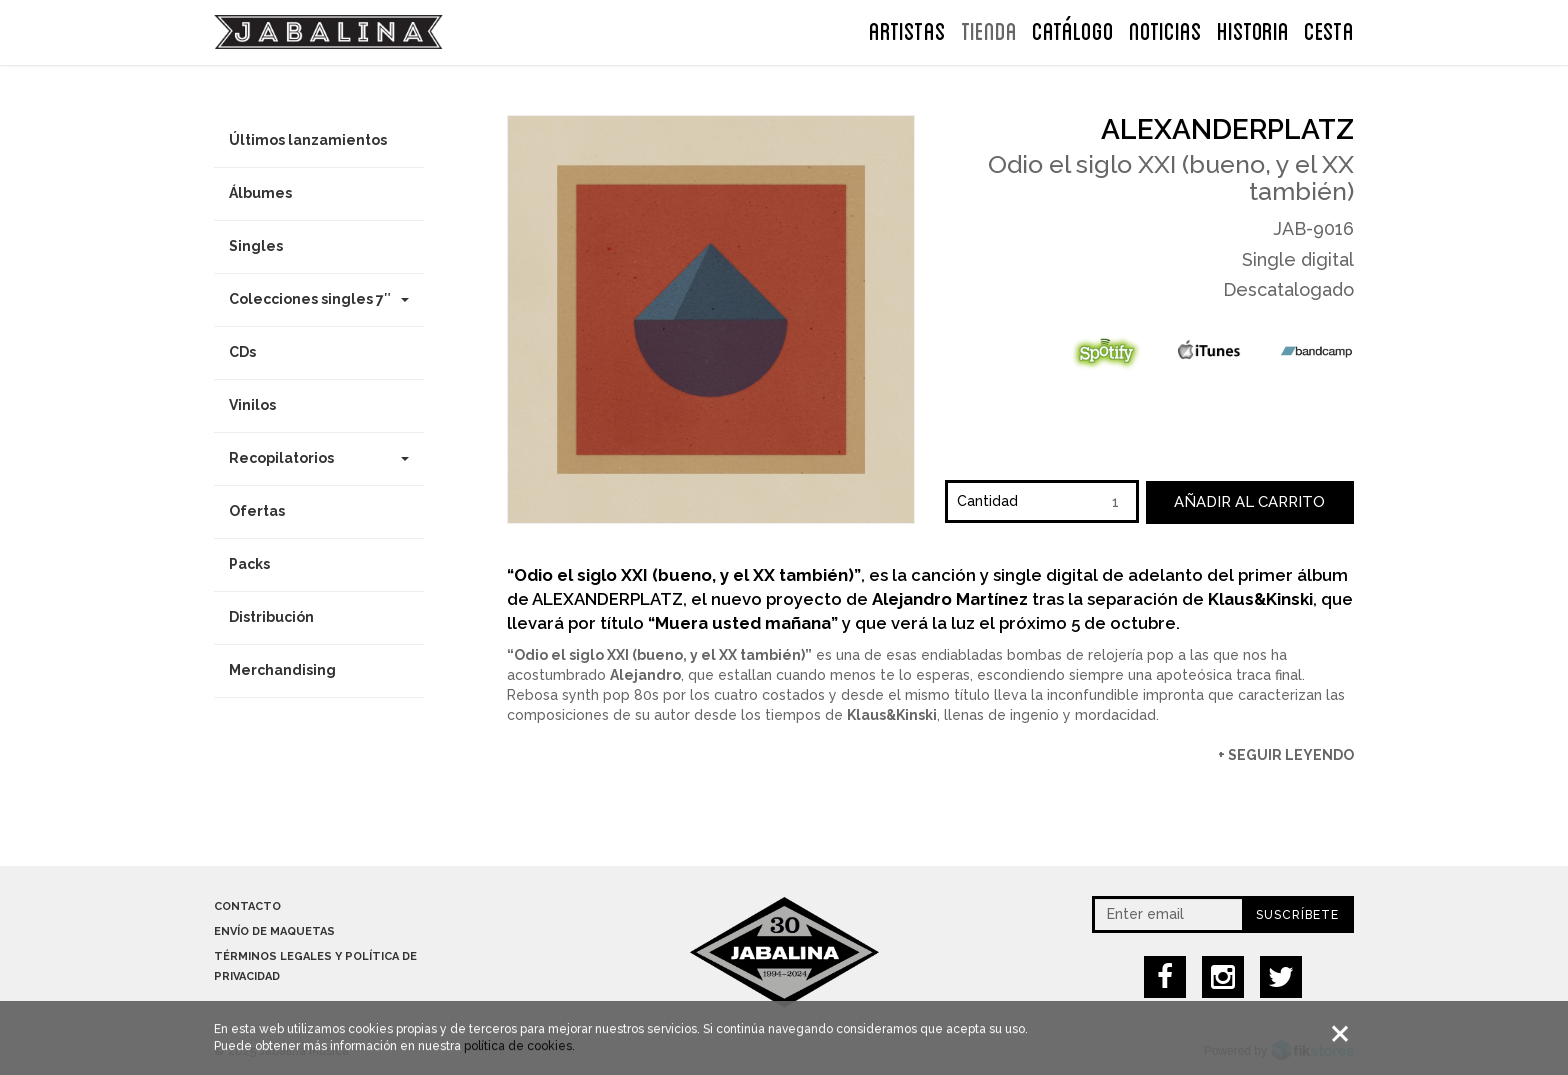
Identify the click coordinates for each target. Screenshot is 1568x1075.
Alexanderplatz (1227, 129)
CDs (242, 352)
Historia (1253, 29)
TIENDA (989, 29)
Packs (249, 564)
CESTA (1329, 29)
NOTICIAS (1165, 29)
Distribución (271, 617)
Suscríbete (1297, 915)
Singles (256, 246)
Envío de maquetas (274, 931)
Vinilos (252, 405)
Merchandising (282, 670)
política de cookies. (519, 1048)
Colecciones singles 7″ (319, 299)
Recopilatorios (319, 458)
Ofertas (257, 511)
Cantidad (987, 501)
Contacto (247, 906)
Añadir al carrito (1249, 502)
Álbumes (260, 193)
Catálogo (1073, 29)
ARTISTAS (907, 29)
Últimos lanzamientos (308, 140)
